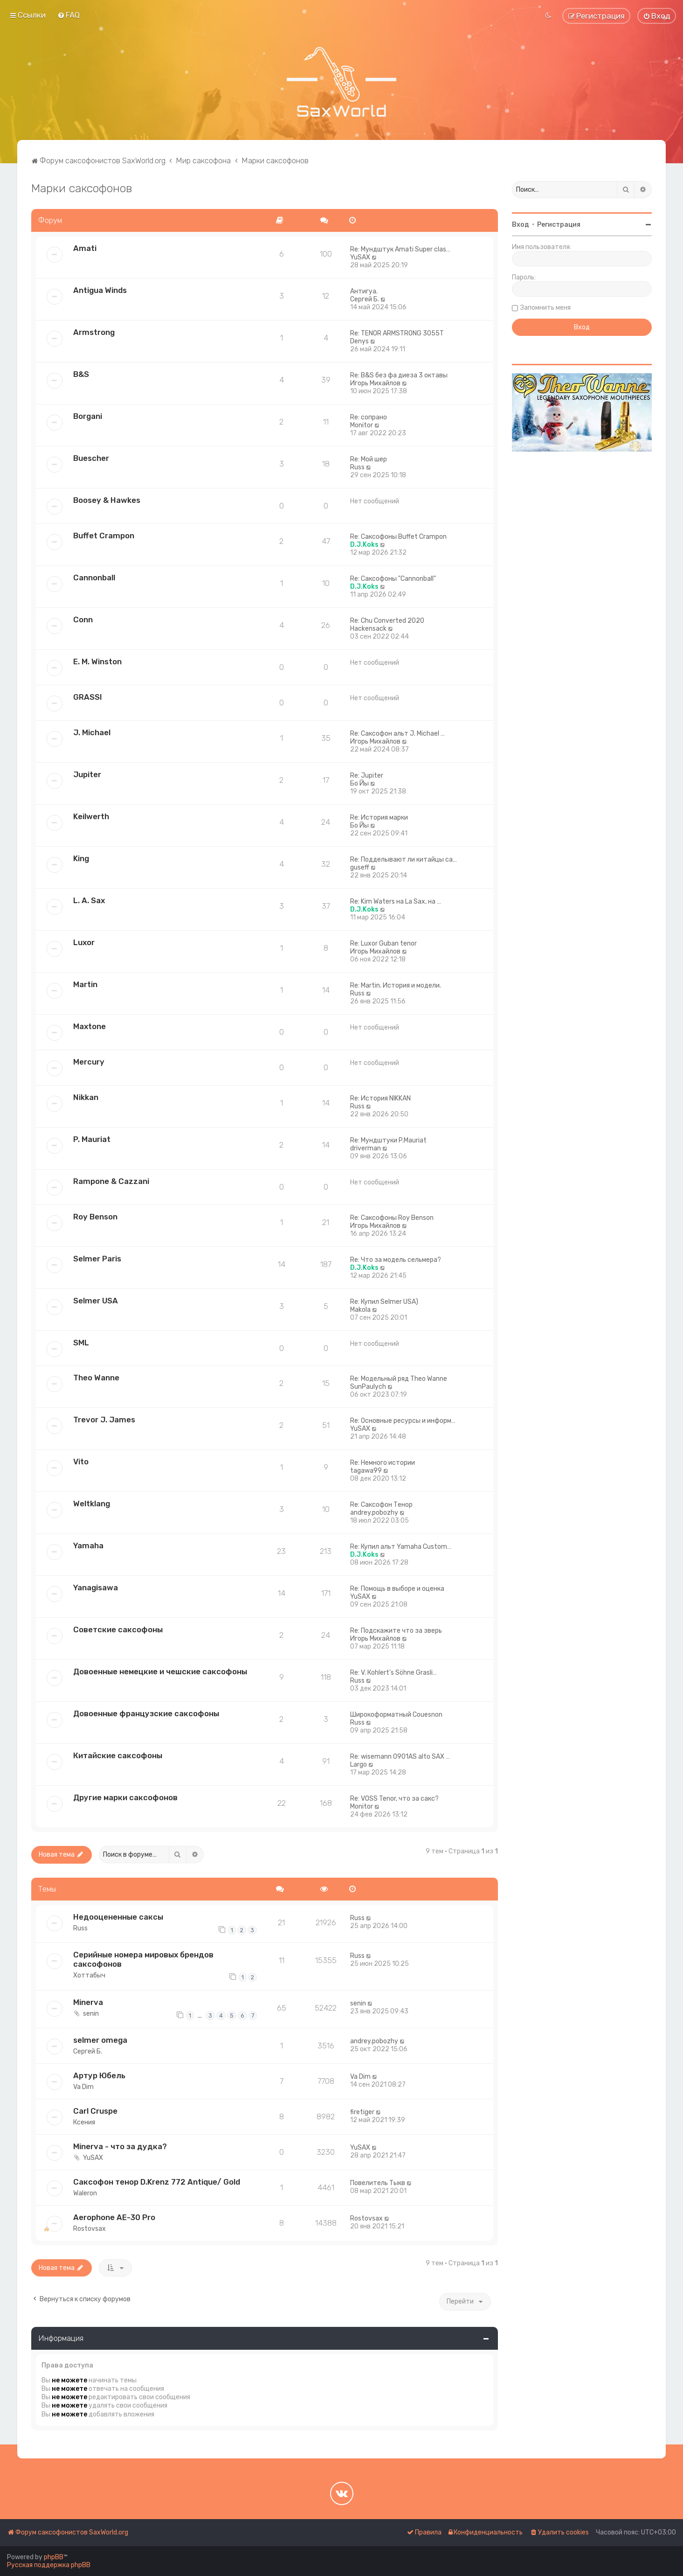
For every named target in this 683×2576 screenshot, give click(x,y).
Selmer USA (95, 1300)
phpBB (53, 2557)
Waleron (85, 2193)
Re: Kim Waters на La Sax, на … (395, 901)
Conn (83, 619)
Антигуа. (364, 291)
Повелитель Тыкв (377, 2183)
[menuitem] (68, 15)
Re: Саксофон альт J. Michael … (397, 734)
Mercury (88, 1061)
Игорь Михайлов (375, 383)
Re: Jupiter (366, 776)
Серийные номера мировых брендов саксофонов (143, 1959)
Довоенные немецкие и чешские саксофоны (160, 1671)
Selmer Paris (97, 1258)
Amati (85, 248)
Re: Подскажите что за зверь (396, 1631)
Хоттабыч (89, 1975)
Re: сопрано (368, 417)
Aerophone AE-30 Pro (114, 2217)
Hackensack (368, 629)
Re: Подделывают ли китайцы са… (403, 859)
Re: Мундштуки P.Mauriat (388, 1140)
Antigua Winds (100, 290)
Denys (359, 341)
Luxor (84, 942)
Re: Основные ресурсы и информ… (402, 1421)
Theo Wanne (96, 1377)
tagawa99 (366, 1471)
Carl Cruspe (95, 2111)
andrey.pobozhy (374, 1513)
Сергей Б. (364, 299)
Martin (85, 984)
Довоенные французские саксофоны (146, 1713)
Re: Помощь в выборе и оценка (397, 1589)
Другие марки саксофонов (125, 1797)
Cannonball (94, 577)
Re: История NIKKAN (380, 1098)
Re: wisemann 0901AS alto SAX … (400, 1757)
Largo (358, 1764)
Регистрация (558, 225)
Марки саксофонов (81, 188)
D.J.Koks (364, 545)
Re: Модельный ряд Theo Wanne (398, 1379)
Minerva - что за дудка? (120, 2146)
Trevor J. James (104, 1419)
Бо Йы (359, 783)
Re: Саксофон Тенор (381, 1505)
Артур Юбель (99, 2075)
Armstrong (94, 332)
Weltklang (91, 1503)
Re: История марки (379, 818)
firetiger (362, 2112)
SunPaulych (368, 1387)
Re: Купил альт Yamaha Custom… (400, 1547)
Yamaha (88, 1545)
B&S (81, 374)
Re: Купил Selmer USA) (384, 1302)
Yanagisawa (95, 1587)
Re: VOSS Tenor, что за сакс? (394, 1799)
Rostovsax (89, 2229)
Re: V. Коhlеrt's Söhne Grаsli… (393, 1673)
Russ (357, 467)
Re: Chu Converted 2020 (387, 621)
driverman (365, 1148)
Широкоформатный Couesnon (396, 1715)
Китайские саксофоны (117, 1755)
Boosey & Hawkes (106, 500)
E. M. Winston (97, 661)
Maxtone (89, 1026)
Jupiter (87, 774)
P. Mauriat (91, 1139)
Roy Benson (95, 1216)
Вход (520, 225)
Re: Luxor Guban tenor (383, 943)
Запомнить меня (545, 308)
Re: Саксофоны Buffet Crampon (398, 537)
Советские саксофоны (118, 1629)
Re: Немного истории (382, 1463)
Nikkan (85, 1097)
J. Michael (91, 732)
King (81, 858)
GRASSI (87, 697)
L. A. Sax (89, 900)
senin (91, 2014)
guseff (359, 867)
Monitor (361, 425)
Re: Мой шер (368, 459)
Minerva (88, 2002)
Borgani (87, 416)
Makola (360, 1310)
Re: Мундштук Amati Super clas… (400, 249)
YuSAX (360, 257)
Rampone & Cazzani (111, 1181)
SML (81, 1342)
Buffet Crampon (103, 535)
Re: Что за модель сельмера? (395, 1260)
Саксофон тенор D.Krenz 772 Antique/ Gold (156, 2181)
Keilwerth (91, 816)
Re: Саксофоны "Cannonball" (393, 579)
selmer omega (100, 2040)
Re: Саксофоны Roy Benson (392, 1218)
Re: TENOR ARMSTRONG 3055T (397, 333)
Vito (81, 1461)
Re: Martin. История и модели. (395, 985)
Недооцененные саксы (118, 1917)
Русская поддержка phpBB (48, 2565)
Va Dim (83, 2087)
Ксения (84, 2122)
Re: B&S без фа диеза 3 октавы (399, 375)
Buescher (91, 458)
